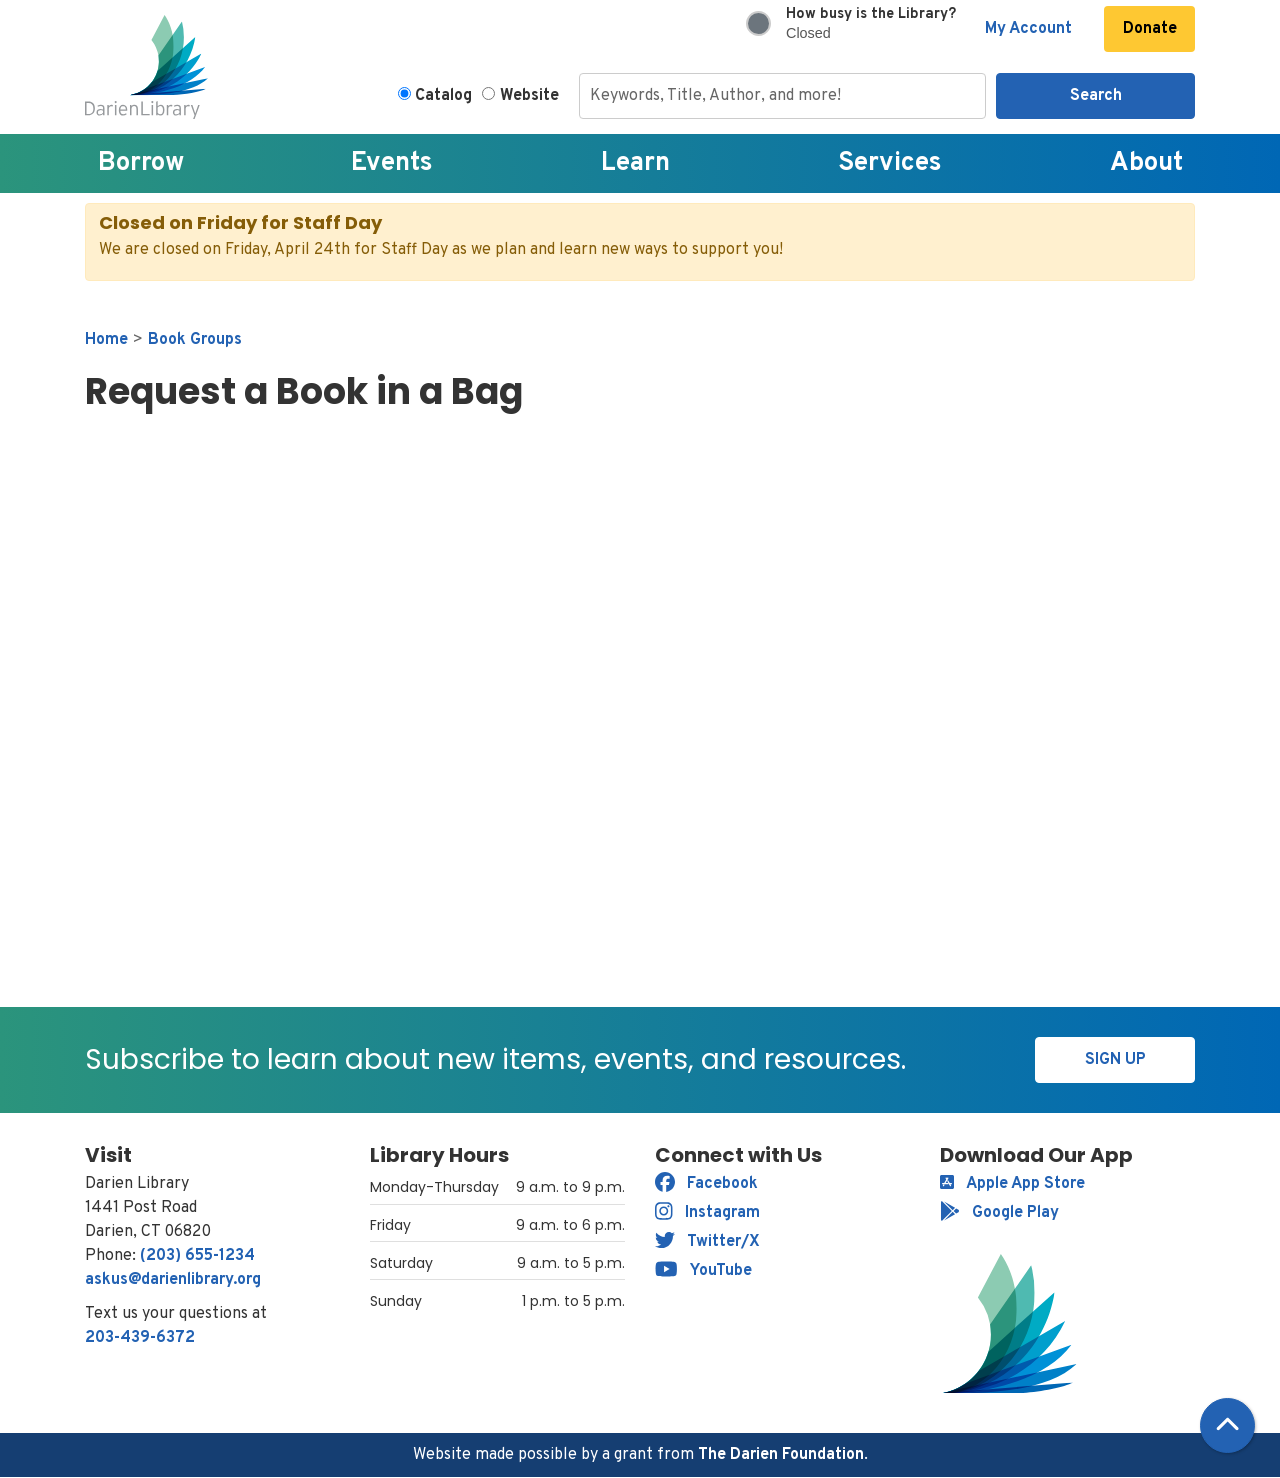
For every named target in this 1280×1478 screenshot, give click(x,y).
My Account (1028, 29)
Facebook (706, 1184)
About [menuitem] (1146, 163)
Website (529, 96)
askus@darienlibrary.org (173, 1280)
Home (106, 340)
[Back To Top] (1227, 1425)
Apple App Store (1012, 1184)
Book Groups (195, 340)
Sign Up (1115, 1060)
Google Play (999, 1213)
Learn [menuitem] (635, 163)
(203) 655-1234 (197, 1256)
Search (1096, 96)
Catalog (443, 96)
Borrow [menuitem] (141, 163)
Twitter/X (707, 1242)
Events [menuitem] (392, 163)
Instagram (707, 1213)
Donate (1150, 29)
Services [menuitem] (890, 163)
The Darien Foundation (781, 1455)
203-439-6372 (140, 1338)
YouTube (703, 1271)
